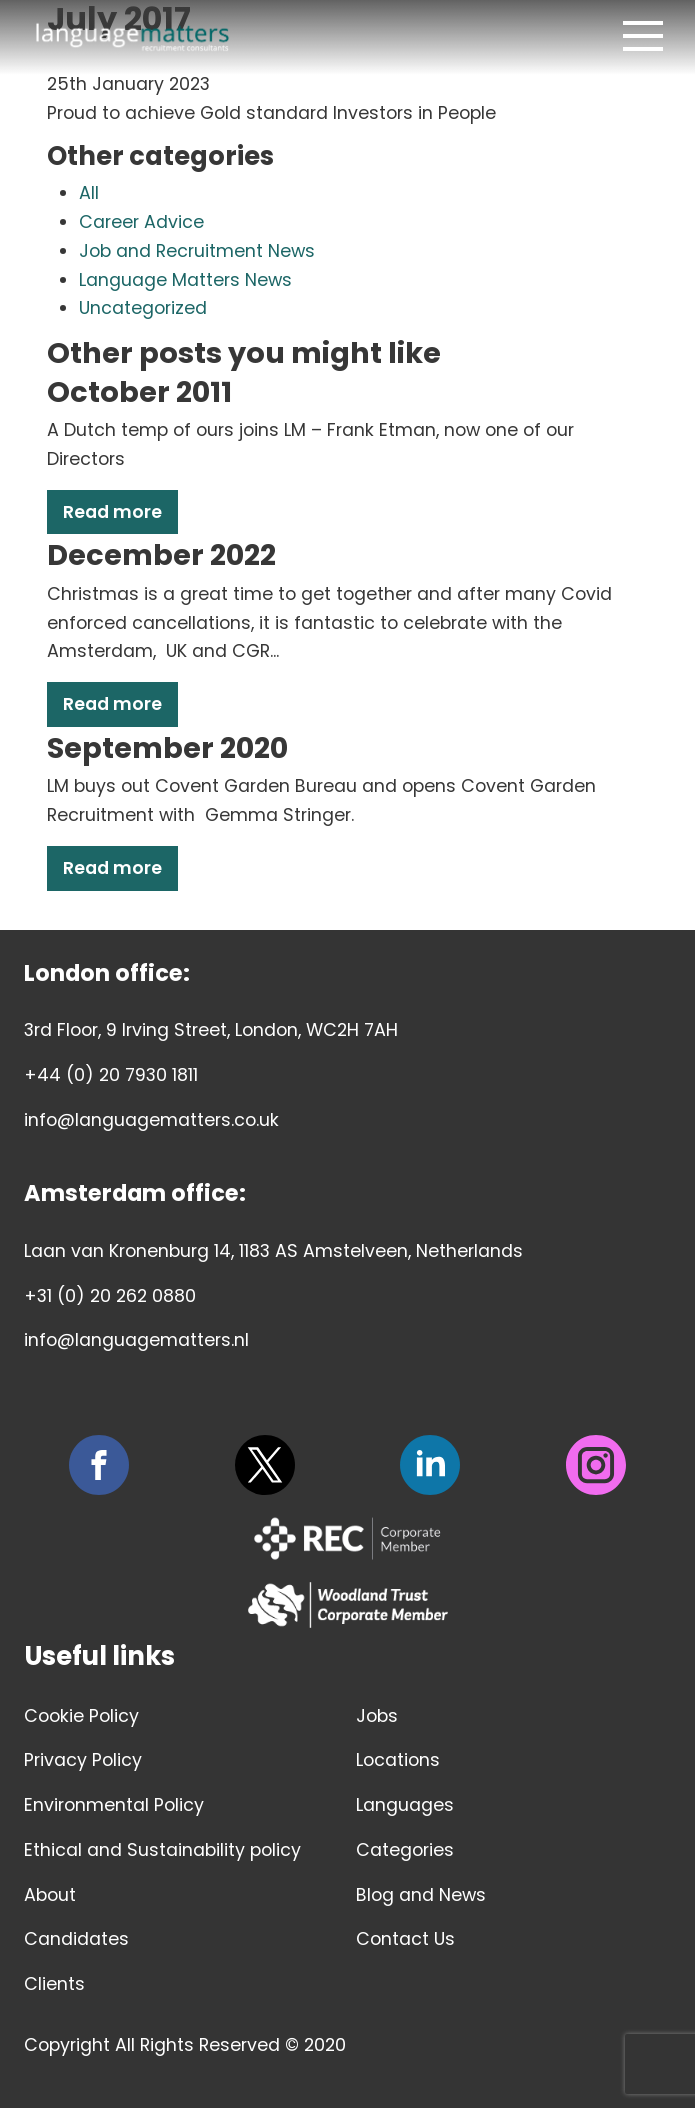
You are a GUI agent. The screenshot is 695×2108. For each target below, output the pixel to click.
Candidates (76, 1939)
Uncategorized (143, 308)
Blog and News (421, 1895)
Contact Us (405, 1939)
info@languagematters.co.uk (151, 1120)
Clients (54, 1984)
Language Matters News (185, 280)
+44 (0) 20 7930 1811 (111, 1075)
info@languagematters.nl (136, 1340)
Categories (405, 1850)
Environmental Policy (114, 1805)
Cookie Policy (81, 1716)
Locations (398, 1760)
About (50, 1895)
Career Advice (141, 222)
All (89, 193)
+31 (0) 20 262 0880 (110, 1296)
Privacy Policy (83, 1760)
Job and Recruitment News (197, 251)
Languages (405, 1805)
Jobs (377, 1716)
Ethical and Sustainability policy (162, 1850)
